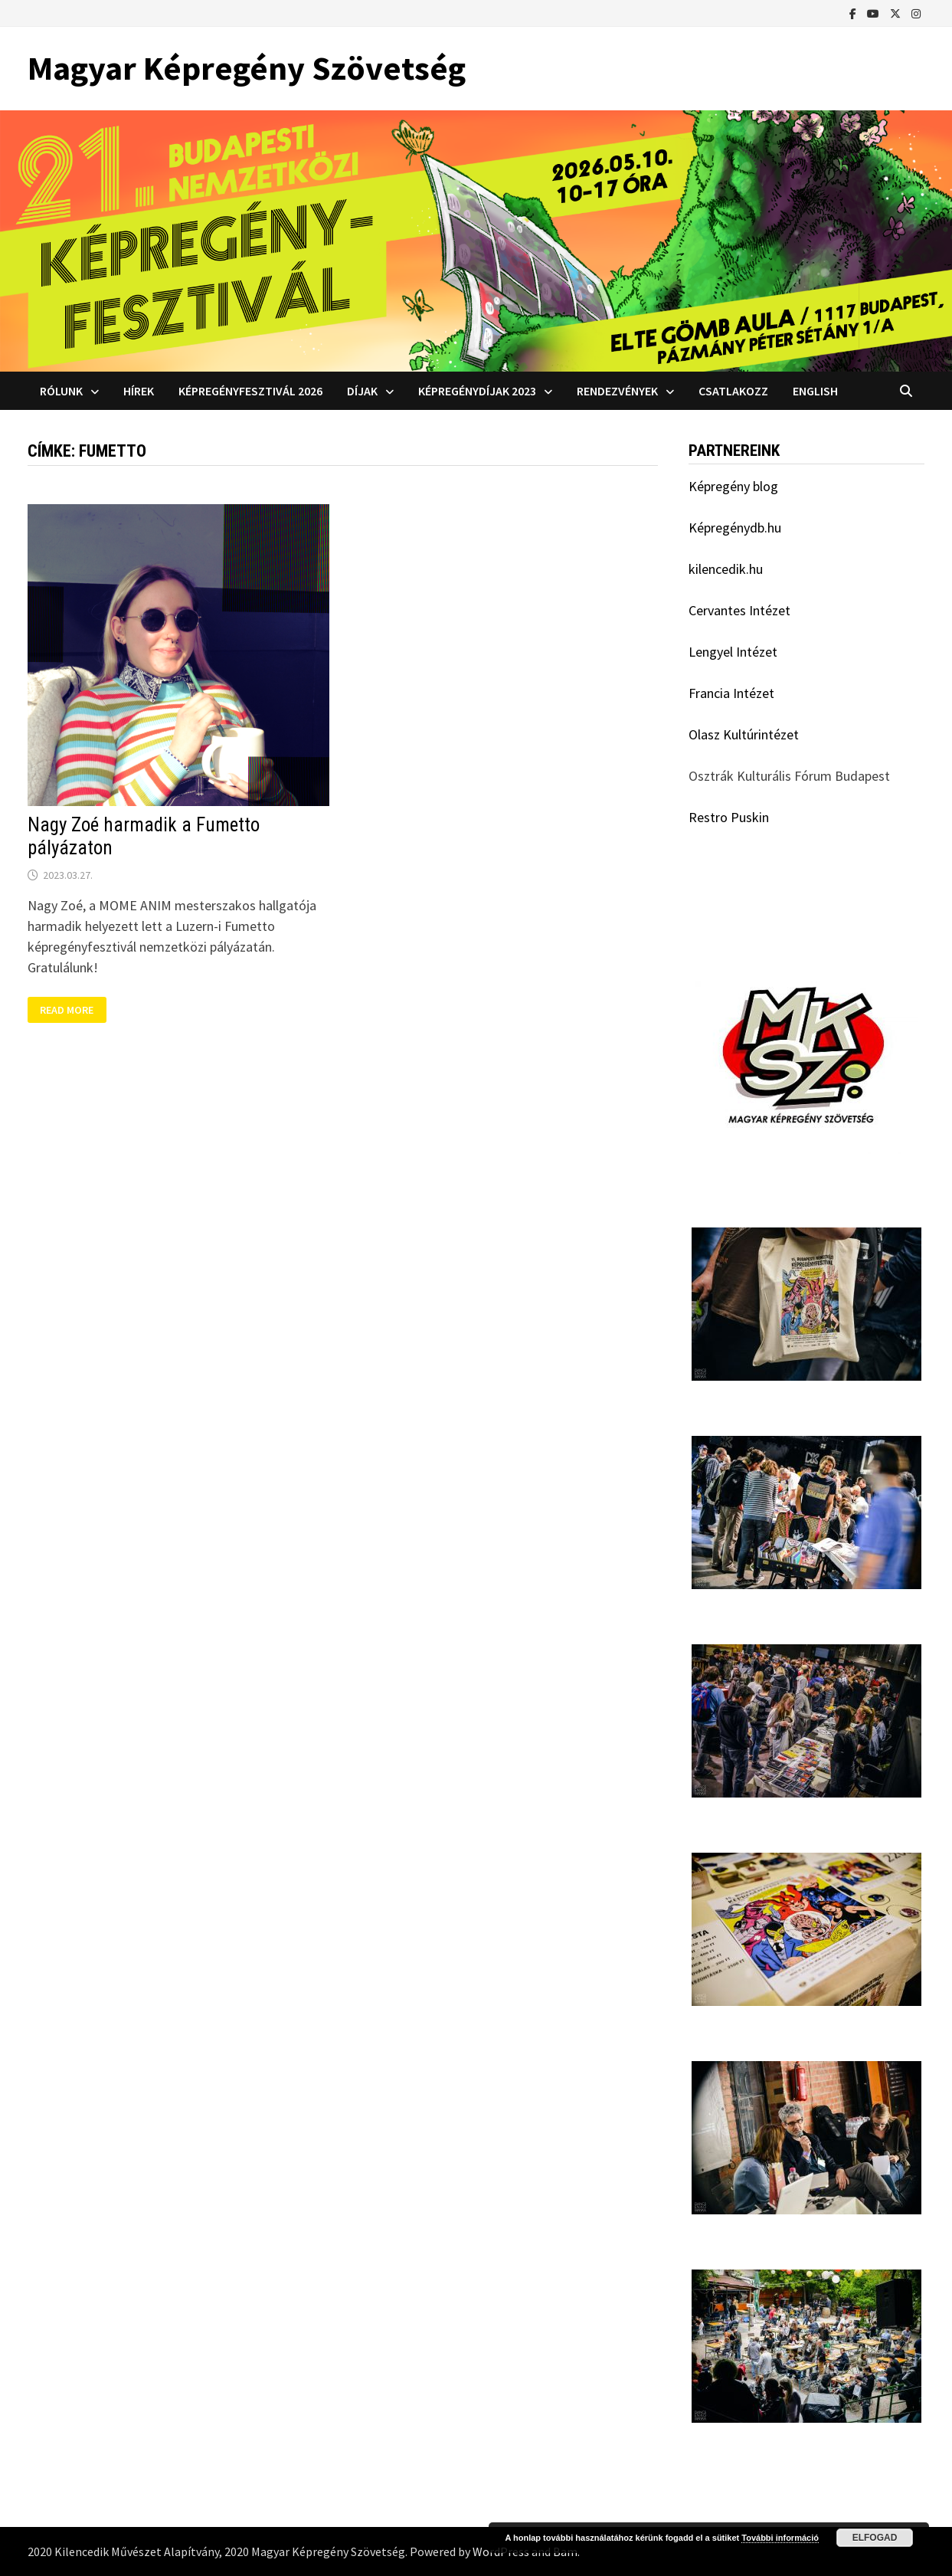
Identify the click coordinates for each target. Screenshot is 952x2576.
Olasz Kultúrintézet (744, 734)
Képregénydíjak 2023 (477, 390)
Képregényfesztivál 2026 (250, 390)
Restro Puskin (729, 817)
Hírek (138, 390)
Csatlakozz (733, 390)
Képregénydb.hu (735, 527)
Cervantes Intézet (739, 610)
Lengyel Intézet (733, 651)
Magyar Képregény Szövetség (247, 68)
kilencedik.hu (726, 569)
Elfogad (875, 2537)
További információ (780, 2537)
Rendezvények (617, 390)
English (815, 390)
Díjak (362, 390)
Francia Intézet (731, 693)
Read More (69, 1010)
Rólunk (61, 390)
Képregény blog (733, 486)
